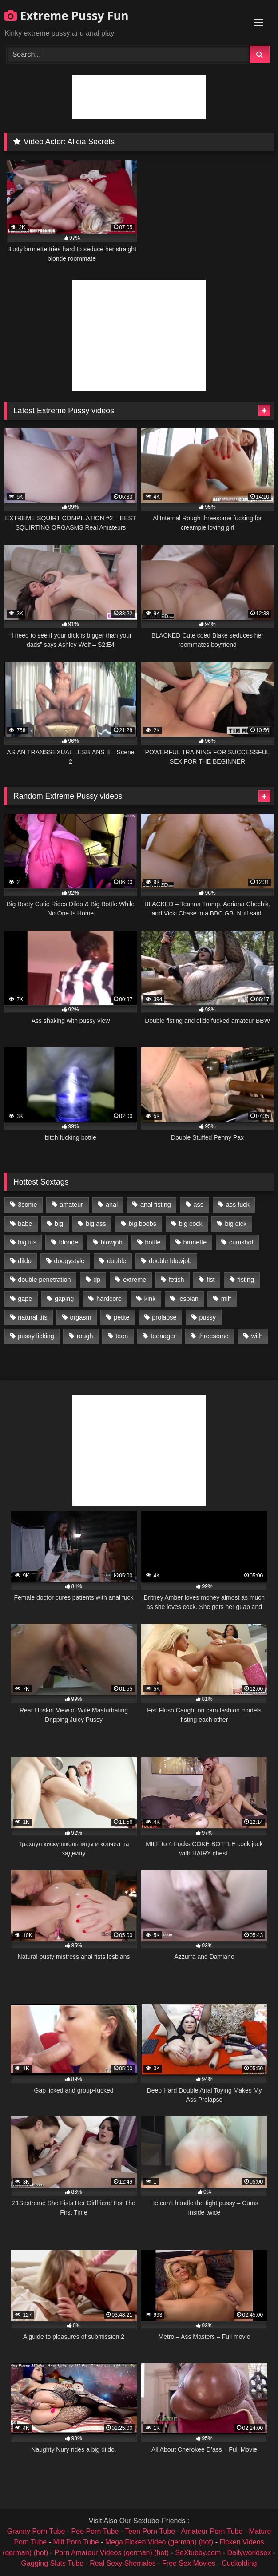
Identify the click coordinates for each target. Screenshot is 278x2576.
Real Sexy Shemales (123, 2563)
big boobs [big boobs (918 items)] (142, 1223)
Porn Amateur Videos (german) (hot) (112, 2552)
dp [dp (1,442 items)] (96, 1279)
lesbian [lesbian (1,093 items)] (188, 1298)
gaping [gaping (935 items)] (64, 1298)
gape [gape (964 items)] (25, 1298)
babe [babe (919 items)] (25, 1223)
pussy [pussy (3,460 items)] (207, 1317)
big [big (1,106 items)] (59, 1223)
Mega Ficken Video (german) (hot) (159, 2542)
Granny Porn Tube (36, 2531)
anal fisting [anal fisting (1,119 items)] (155, 1204)
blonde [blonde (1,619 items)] (68, 1242)
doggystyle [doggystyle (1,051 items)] (69, 1260)
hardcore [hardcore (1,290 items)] (109, 1298)
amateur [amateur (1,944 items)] (71, 1204)
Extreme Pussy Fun (66, 16)
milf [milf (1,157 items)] (226, 1298)
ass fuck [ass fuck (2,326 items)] (238, 1204)
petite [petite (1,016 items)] (121, 1317)
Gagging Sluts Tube (52, 2563)
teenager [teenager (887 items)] (163, 1336)
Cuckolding (239, 2563)
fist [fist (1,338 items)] (210, 1279)
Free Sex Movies (188, 2563)
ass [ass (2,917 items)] (198, 1204)
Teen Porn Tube (150, 2531)
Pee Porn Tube (95, 2531)
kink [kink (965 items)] (150, 1298)
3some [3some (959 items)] (27, 1204)
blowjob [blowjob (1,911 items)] (112, 1242)
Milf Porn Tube (76, 2542)
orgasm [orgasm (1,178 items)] (80, 1317)
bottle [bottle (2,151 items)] (152, 1242)
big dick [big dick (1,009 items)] (235, 1223)
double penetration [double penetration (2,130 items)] (44, 1279)
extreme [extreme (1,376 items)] (134, 1279)
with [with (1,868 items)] (257, 1336)
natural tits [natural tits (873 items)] (32, 1317)
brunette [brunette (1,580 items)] (195, 1242)
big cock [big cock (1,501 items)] (191, 1223)
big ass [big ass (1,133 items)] (96, 1223)
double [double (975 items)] (116, 1260)
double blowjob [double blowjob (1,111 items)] (170, 1260)
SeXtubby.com (198, 2552)
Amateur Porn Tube (212, 2531)
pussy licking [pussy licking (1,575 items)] (36, 1336)
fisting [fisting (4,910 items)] (245, 1279)
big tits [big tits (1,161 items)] (27, 1242)
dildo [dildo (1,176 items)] (24, 1260)
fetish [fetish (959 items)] (176, 1279)
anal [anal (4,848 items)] (112, 1204)
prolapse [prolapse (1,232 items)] (164, 1317)
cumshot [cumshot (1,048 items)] (241, 1242)
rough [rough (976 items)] (85, 1336)
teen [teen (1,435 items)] (121, 1336)
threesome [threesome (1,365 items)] (214, 1336)
